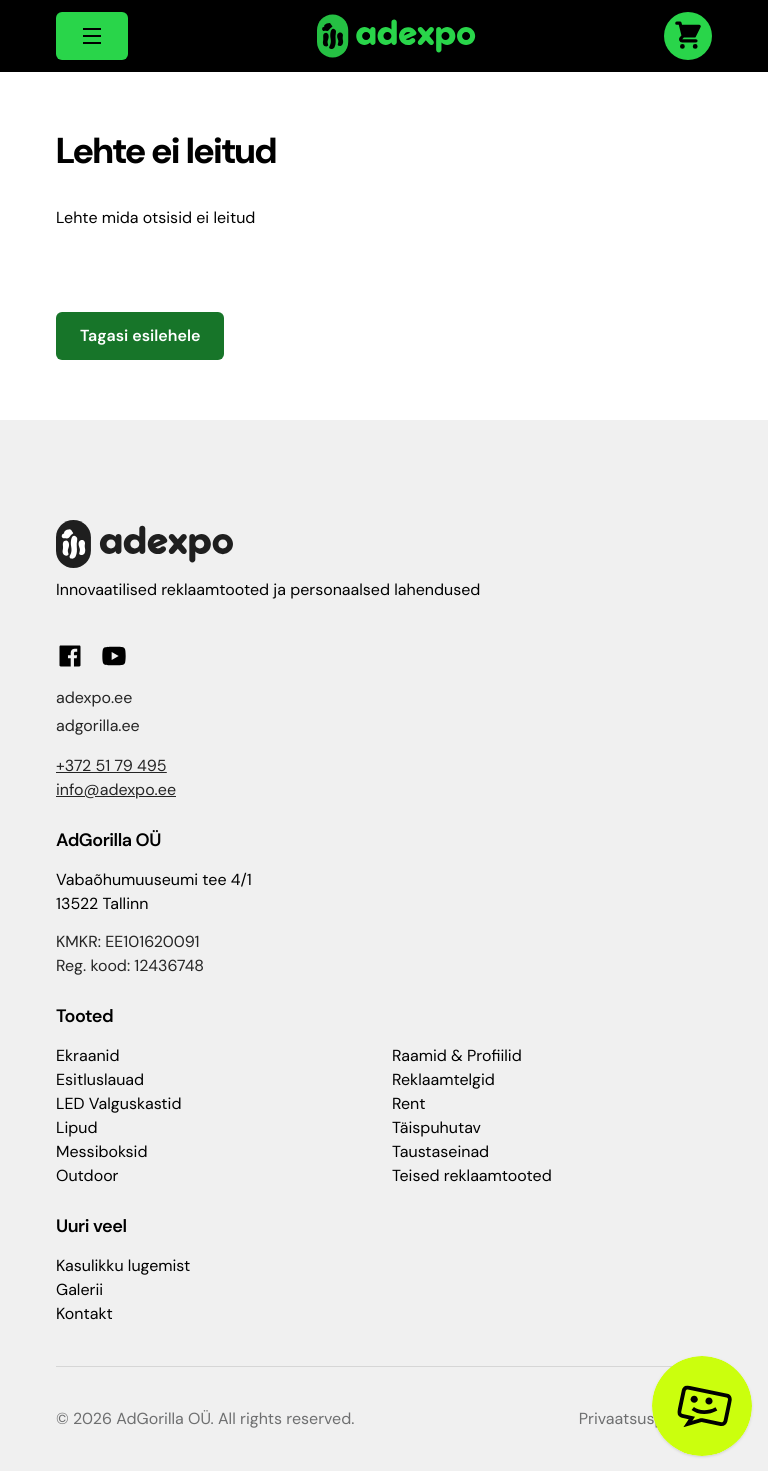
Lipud (76, 1127)
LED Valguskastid (118, 1103)
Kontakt (84, 1313)
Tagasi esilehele (140, 335)
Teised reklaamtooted (472, 1175)
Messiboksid (101, 1151)
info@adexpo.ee (116, 789)
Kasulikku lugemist (123, 1265)
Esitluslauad (100, 1079)
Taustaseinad (440, 1151)
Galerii (79, 1289)
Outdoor (87, 1175)
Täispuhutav (436, 1127)
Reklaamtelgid (443, 1079)
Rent (409, 1103)
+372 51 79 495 (111, 765)
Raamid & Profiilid (457, 1055)
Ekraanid (87, 1055)
